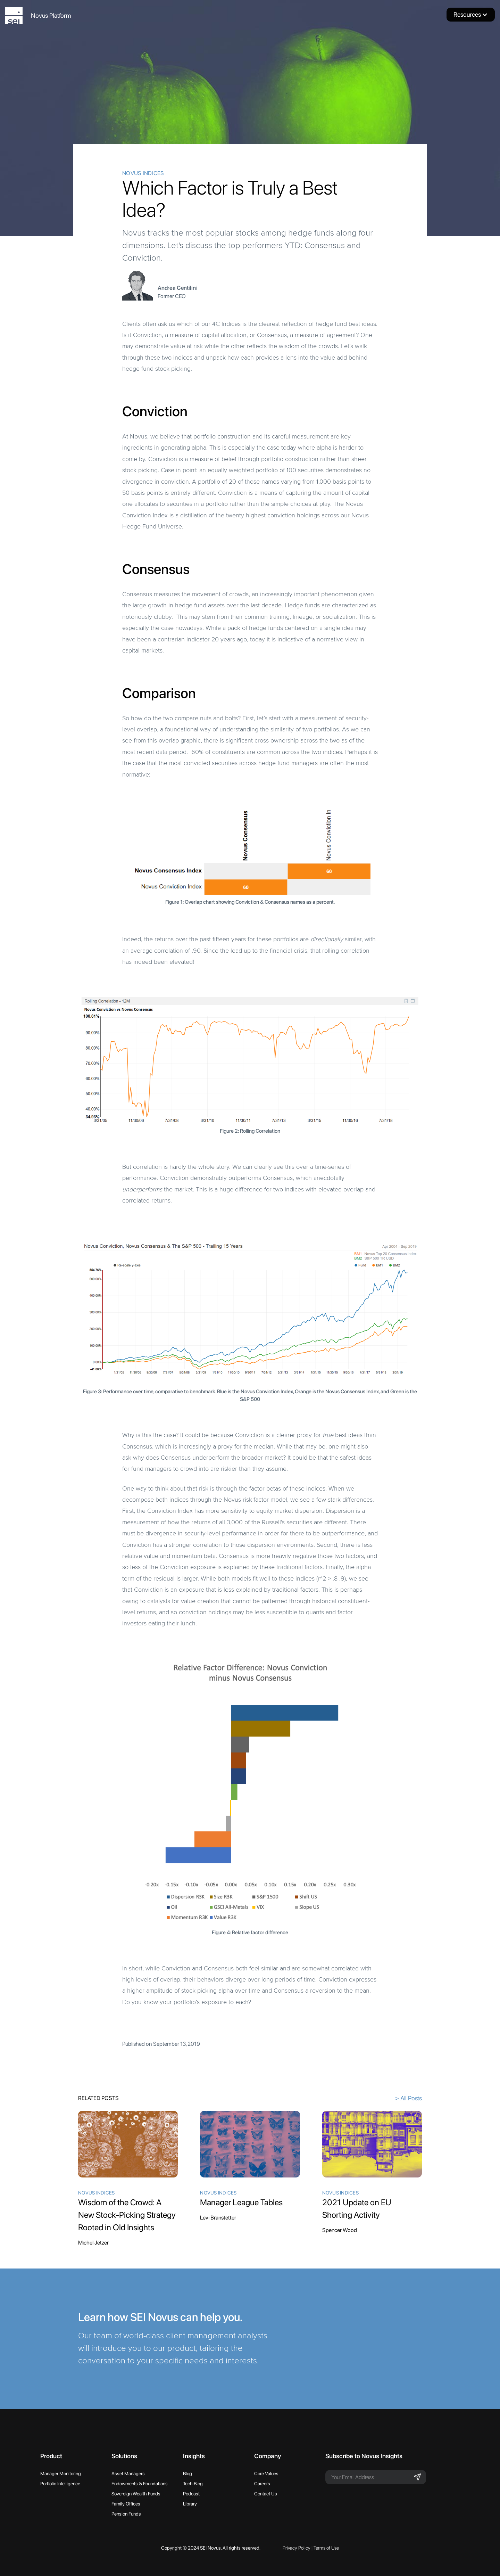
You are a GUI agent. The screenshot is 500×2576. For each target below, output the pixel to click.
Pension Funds (126, 2514)
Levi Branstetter (218, 2217)
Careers (262, 2483)
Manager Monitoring (60, 2473)
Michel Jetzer (93, 2242)
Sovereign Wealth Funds (135, 2493)
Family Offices (125, 2504)
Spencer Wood (339, 2230)
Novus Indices (143, 173)
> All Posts (408, 2098)
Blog (187, 2473)
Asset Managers (128, 2473)
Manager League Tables (241, 2202)
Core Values (266, 2473)
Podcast (191, 2493)
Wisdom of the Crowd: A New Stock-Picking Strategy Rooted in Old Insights (127, 2214)
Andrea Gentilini (177, 288)
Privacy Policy (296, 2548)
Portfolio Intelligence (60, 2483)
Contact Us (265, 2493)
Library (190, 2504)
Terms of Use (326, 2548)
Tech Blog (193, 2483)
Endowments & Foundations (139, 2483)
